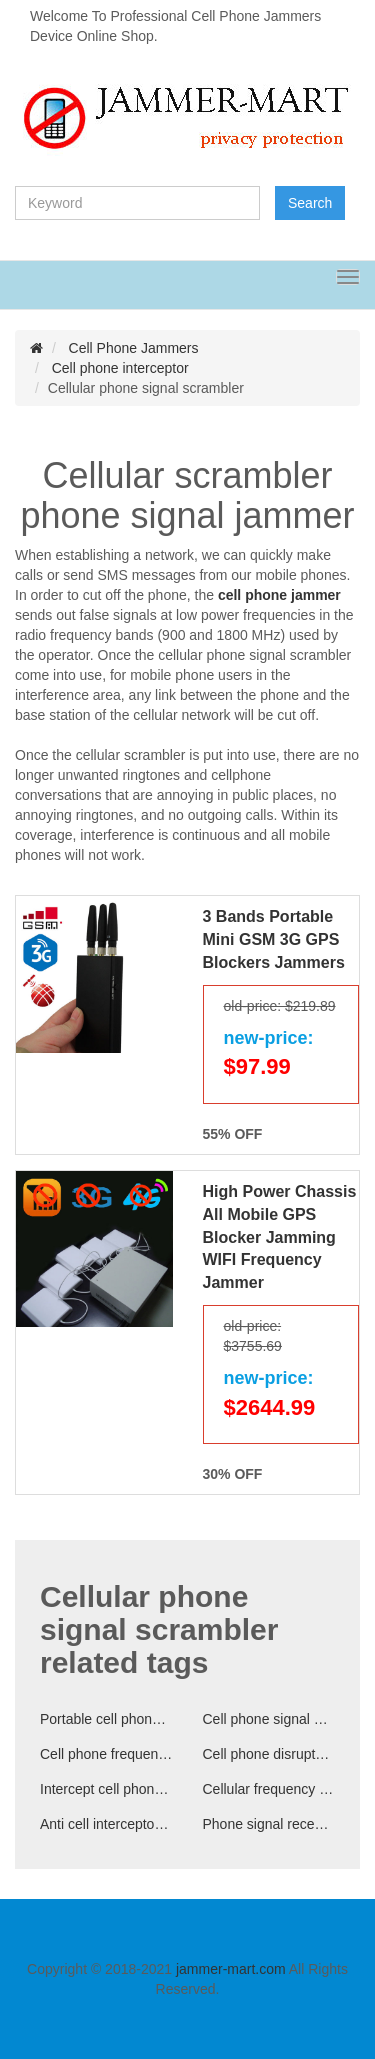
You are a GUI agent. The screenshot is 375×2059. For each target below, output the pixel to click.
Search (310, 203)
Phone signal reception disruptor (269, 1824)
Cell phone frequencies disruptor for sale (106, 1754)
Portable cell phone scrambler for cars (106, 1719)
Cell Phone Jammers (134, 348)
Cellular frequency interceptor (269, 1789)
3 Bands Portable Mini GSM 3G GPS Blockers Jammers (274, 939)
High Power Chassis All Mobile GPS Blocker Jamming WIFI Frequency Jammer (280, 1237)
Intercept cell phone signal (106, 1789)
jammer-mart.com (231, 1969)
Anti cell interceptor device (106, 1824)
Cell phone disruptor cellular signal (269, 1754)
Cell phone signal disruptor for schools (269, 1719)
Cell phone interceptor (120, 368)
